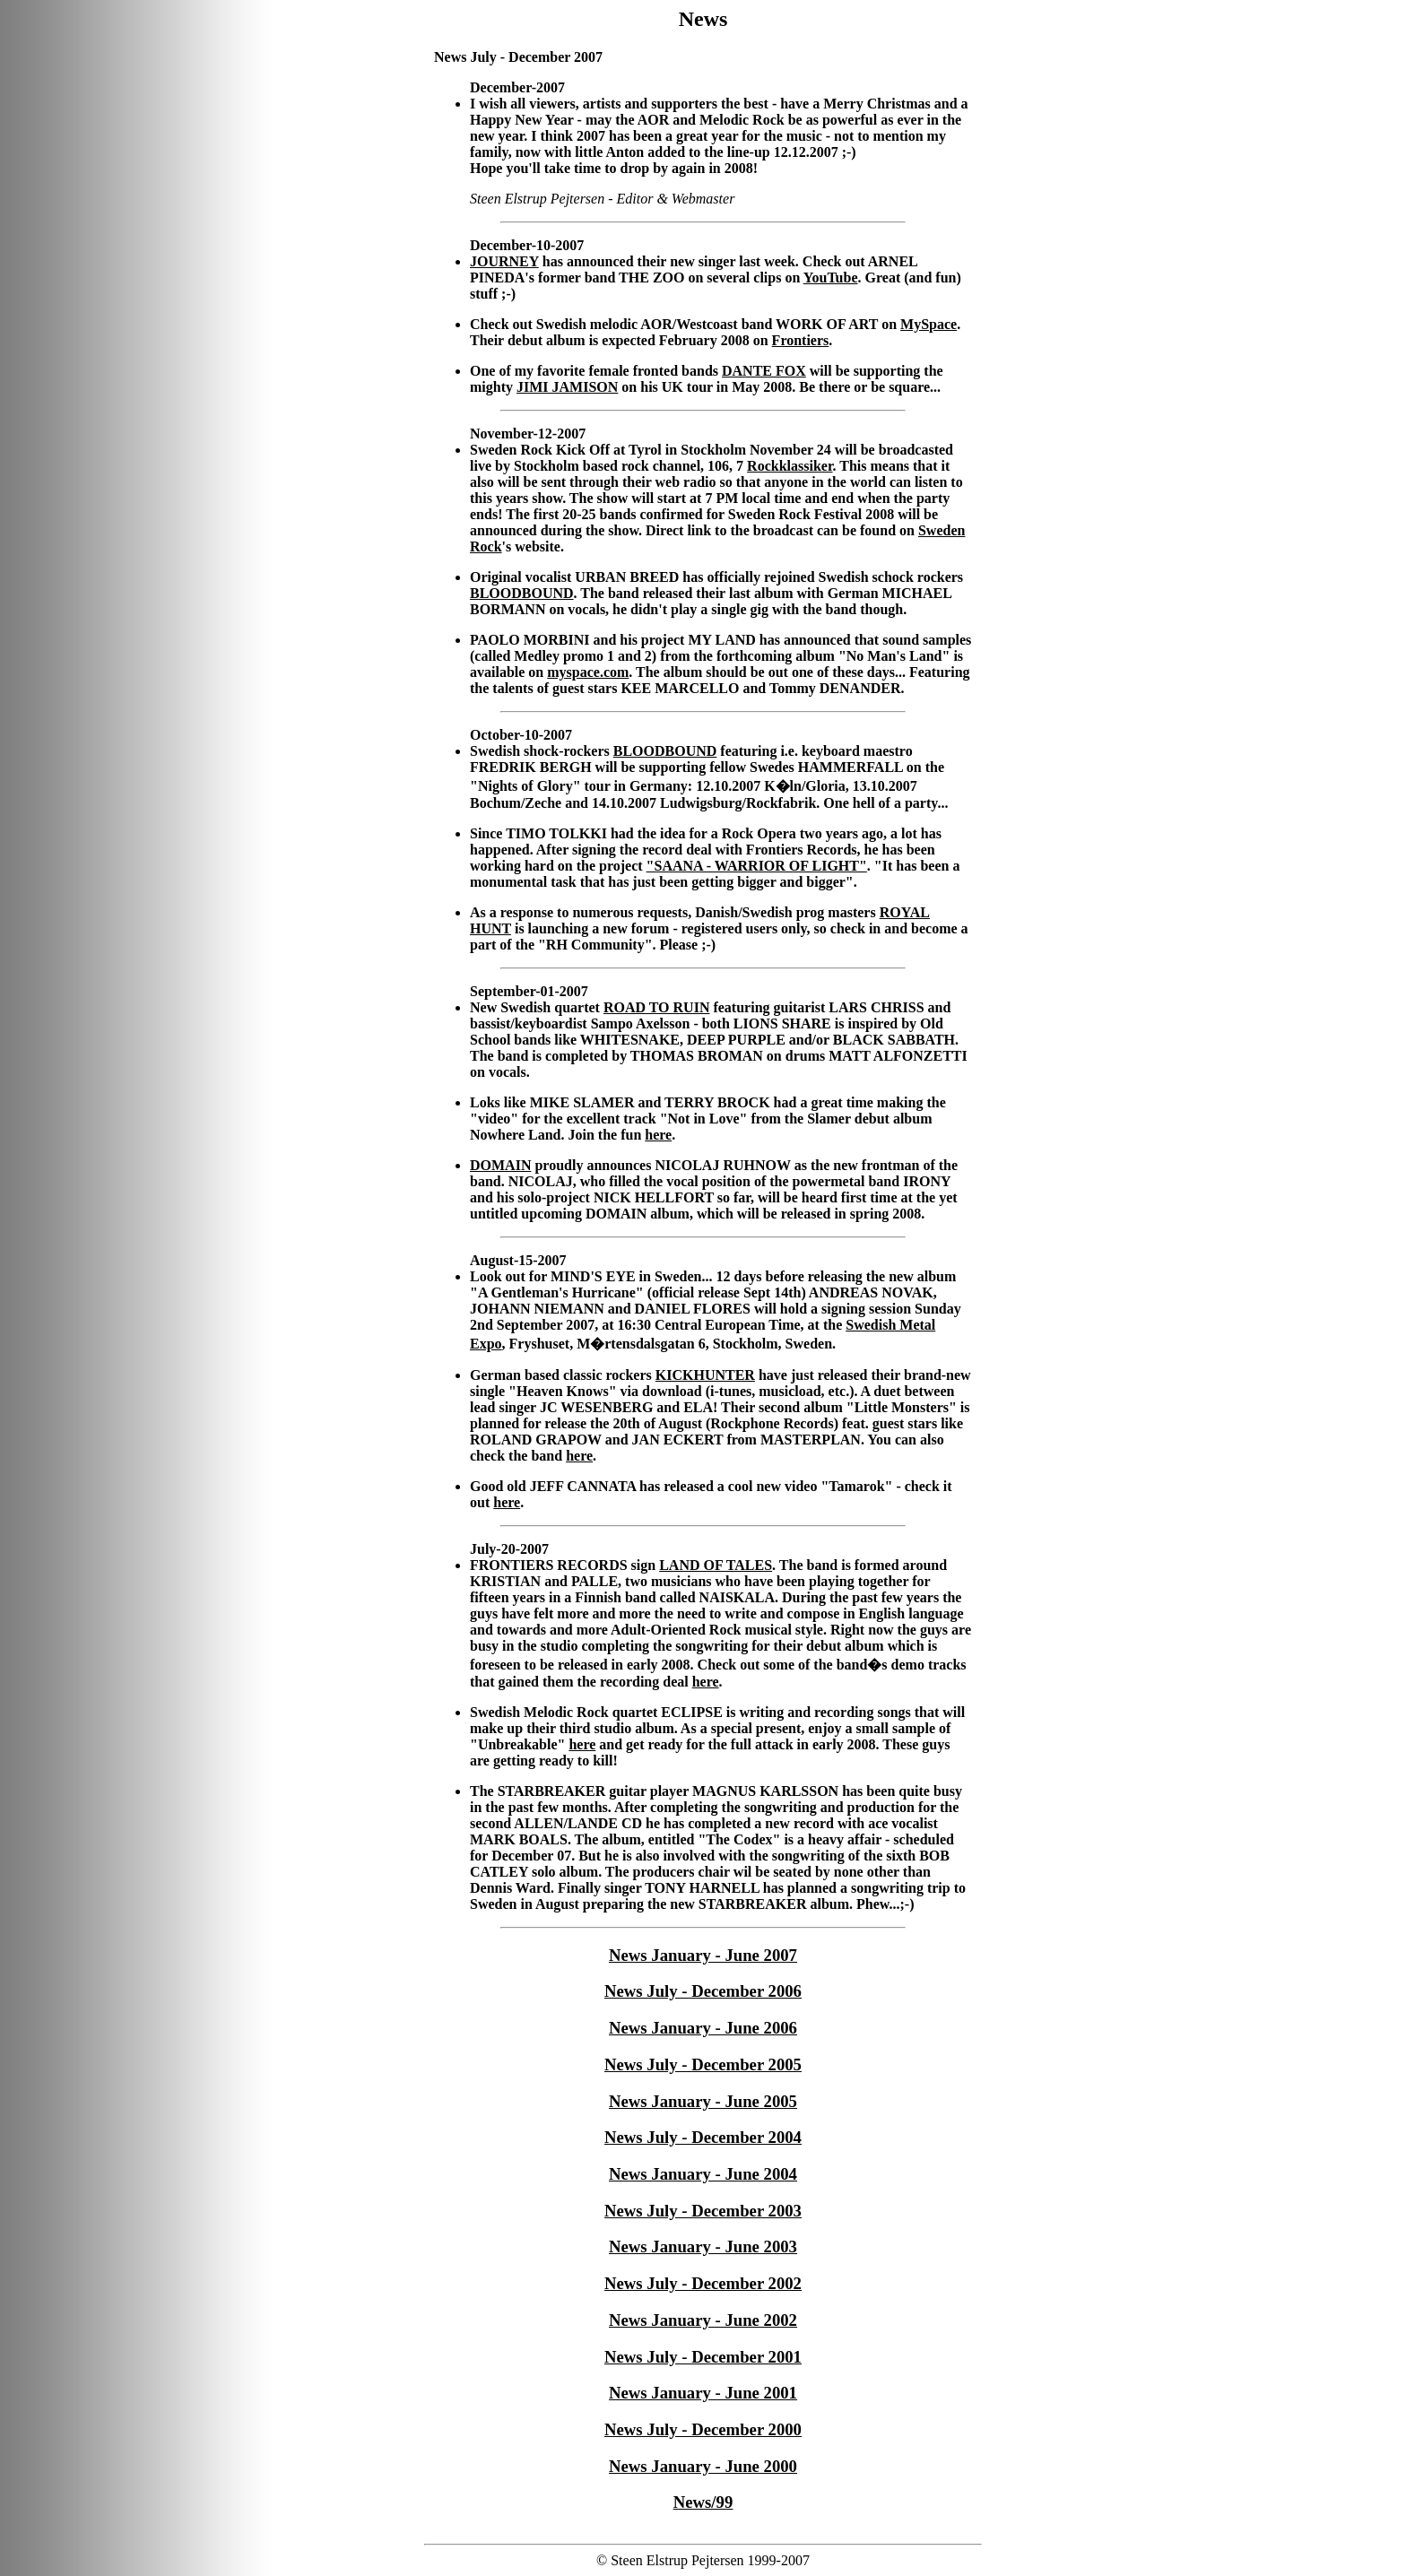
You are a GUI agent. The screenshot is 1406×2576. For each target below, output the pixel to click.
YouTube (830, 277)
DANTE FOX (764, 370)
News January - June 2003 (703, 2246)
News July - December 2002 (703, 2283)
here (658, 1134)
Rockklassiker (789, 465)
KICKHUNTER (705, 1375)
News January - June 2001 (703, 2392)
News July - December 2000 (703, 2429)
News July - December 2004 (703, 2137)
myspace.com (588, 672)
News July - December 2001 (703, 2356)
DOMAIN (500, 1165)
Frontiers (800, 340)
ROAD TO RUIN (656, 1007)
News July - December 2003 (703, 2210)
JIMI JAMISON (567, 387)
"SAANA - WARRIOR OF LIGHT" (757, 865)
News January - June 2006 (703, 2027)
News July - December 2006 (703, 1991)
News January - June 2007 (703, 1955)
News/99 (703, 2502)
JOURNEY (504, 261)
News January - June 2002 (703, 2320)
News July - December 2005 (703, 2064)
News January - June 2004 (703, 2173)
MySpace (928, 324)
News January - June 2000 (703, 2466)
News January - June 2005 (703, 2101)
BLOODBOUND (522, 593)
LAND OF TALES (715, 1565)
